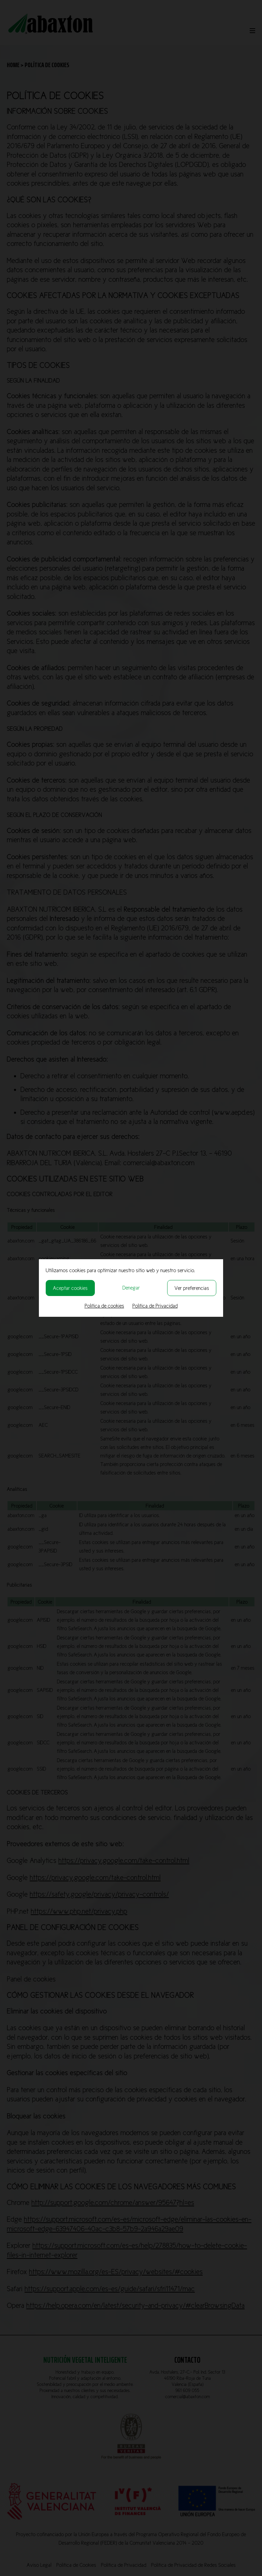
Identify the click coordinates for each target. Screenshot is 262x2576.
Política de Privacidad (155, 1306)
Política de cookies (104, 1306)
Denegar (131, 1288)
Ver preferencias (191, 1288)
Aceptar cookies (70, 1288)
